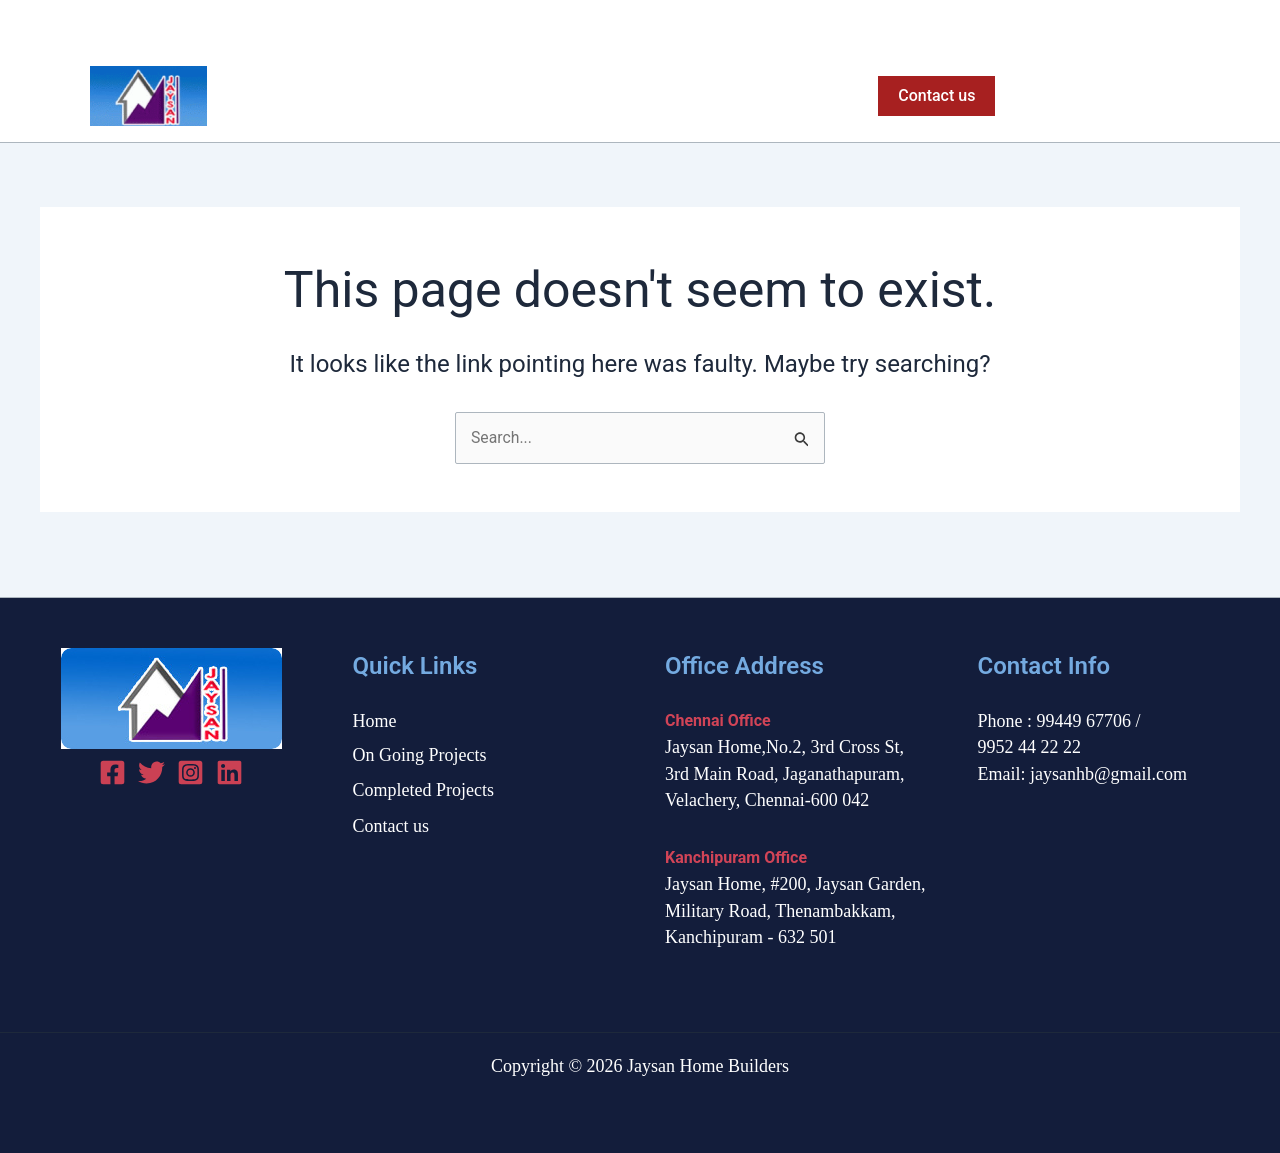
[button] (932, 96)
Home (466, 96)
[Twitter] (1193, 25)
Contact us (391, 826)
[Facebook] (1158, 25)
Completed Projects (764, 96)
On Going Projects (591, 96)
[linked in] (229, 772)
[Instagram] (1228, 25)
